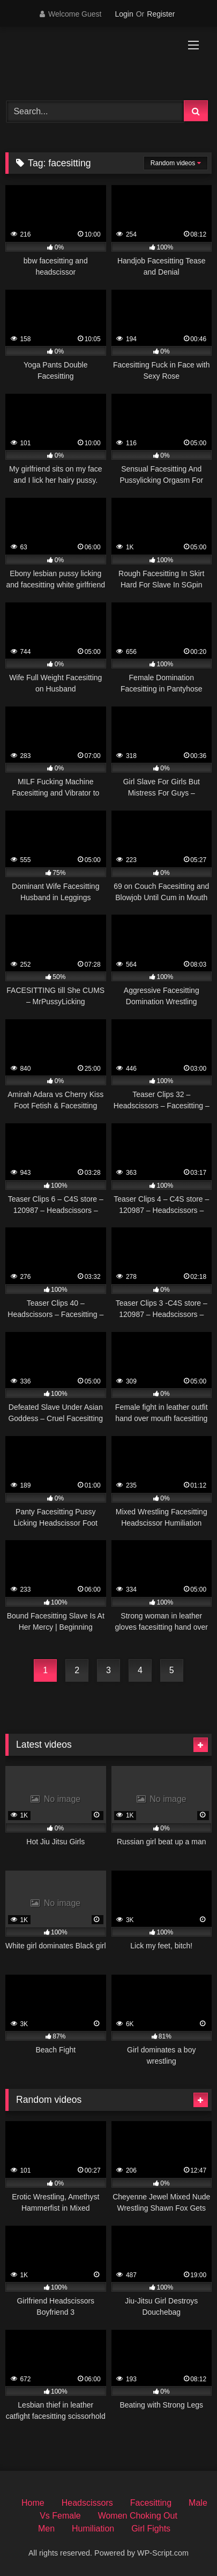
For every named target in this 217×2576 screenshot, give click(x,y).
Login (124, 14)
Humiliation (93, 2528)
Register (161, 14)
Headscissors (87, 2502)
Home (32, 2502)
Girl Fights (150, 2528)
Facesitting (150, 2502)
